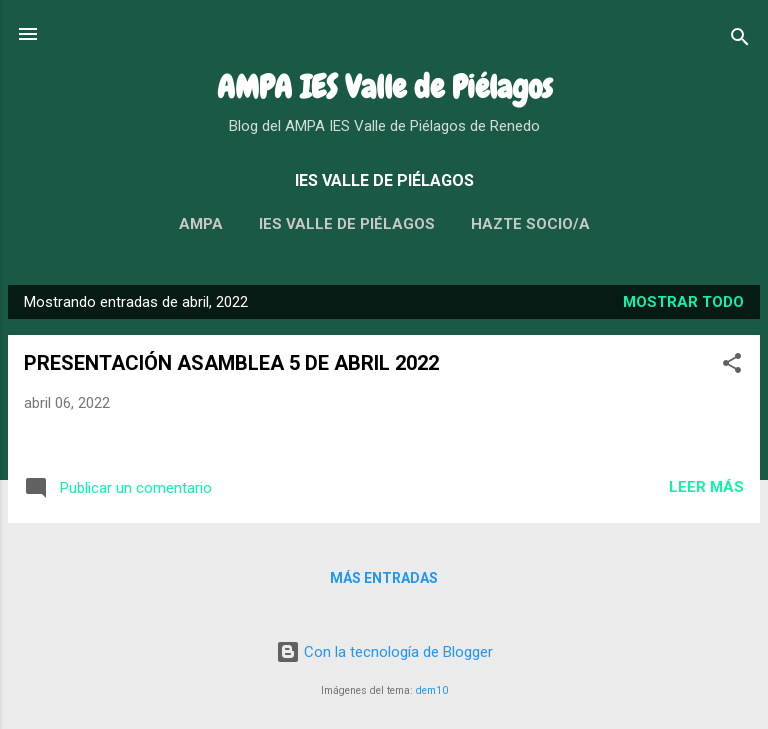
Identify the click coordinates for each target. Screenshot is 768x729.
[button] (732, 366)
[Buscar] (740, 40)
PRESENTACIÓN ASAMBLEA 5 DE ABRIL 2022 (231, 363)
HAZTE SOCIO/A (530, 224)
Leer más (706, 487)
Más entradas (384, 578)
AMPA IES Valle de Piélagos (384, 87)
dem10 (432, 690)
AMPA (201, 224)
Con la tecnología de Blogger (384, 652)
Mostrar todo (683, 302)
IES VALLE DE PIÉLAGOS (347, 224)
